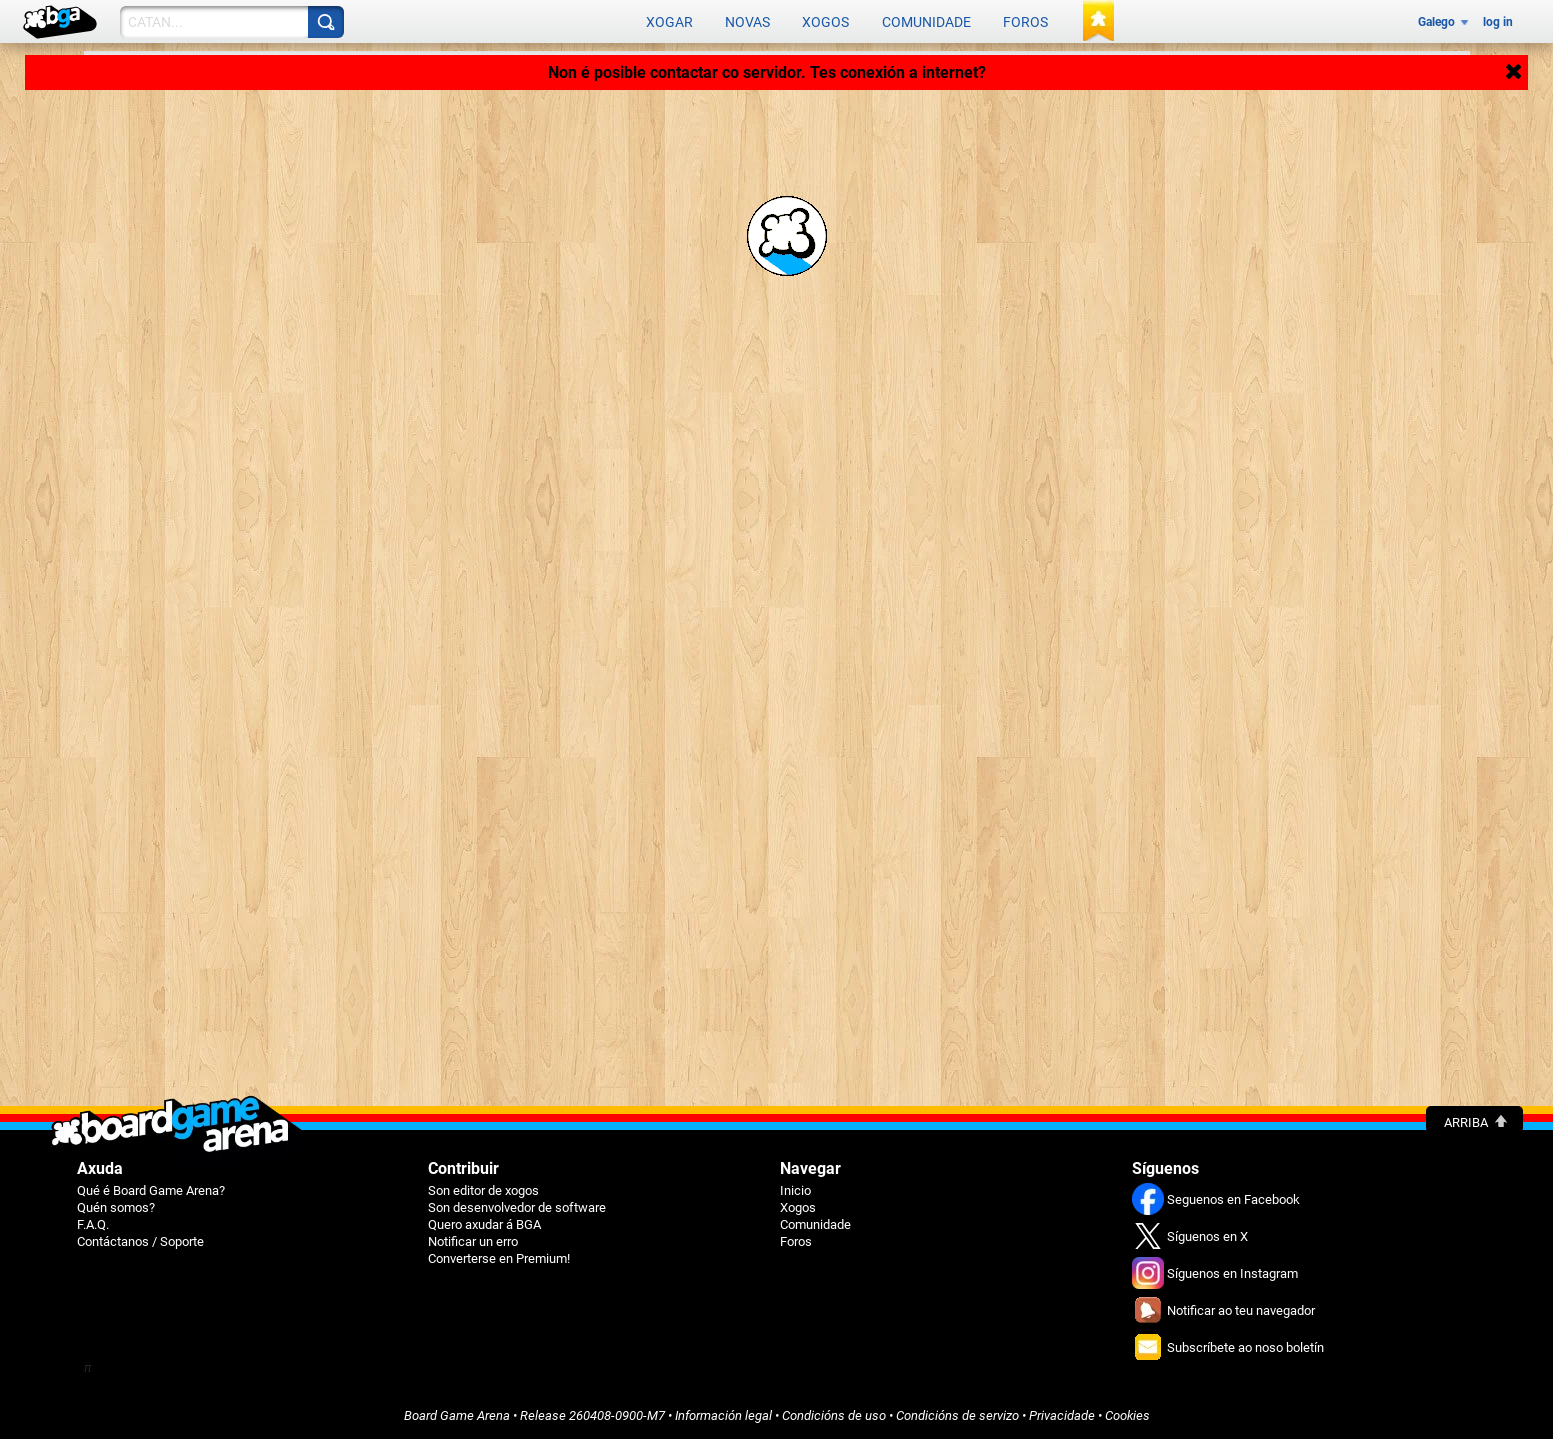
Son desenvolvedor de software (517, 1207)
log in (1498, 22)
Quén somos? (116, 1207)
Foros (1025, 22)
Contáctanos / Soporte (140, 1241)
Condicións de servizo (957, 1415)
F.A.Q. (93, 1224)
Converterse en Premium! (499, 1258)
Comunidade (926, 22)
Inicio (795, 1190)
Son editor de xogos (483, 1190)
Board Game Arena (457, 1415)
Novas (747, 22)
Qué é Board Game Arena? (151, 1190)
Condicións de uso (834, 1415)
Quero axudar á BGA (484, 1224)
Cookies (1127, 1415)
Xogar (669, 22)
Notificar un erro (473, 1241)
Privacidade (1062, 1415)
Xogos (825, 22)
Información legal (723, 1415)
